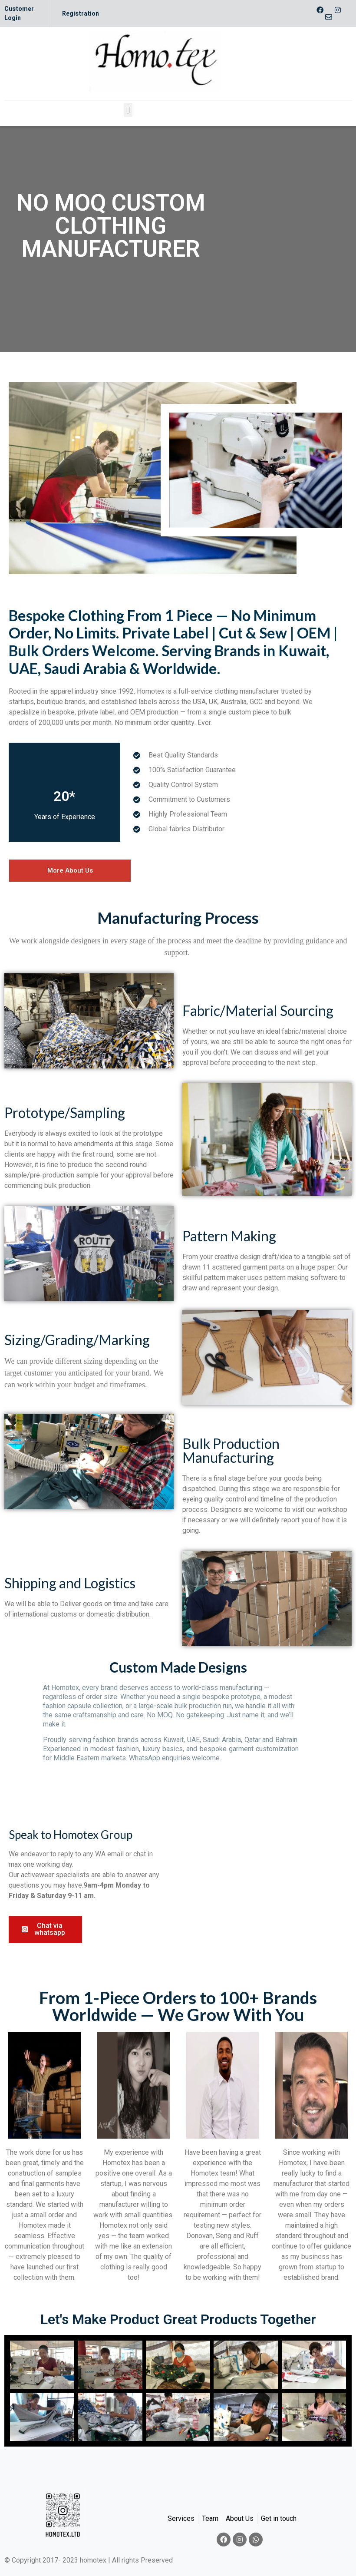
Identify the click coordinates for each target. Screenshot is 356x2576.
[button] (128, 110)
